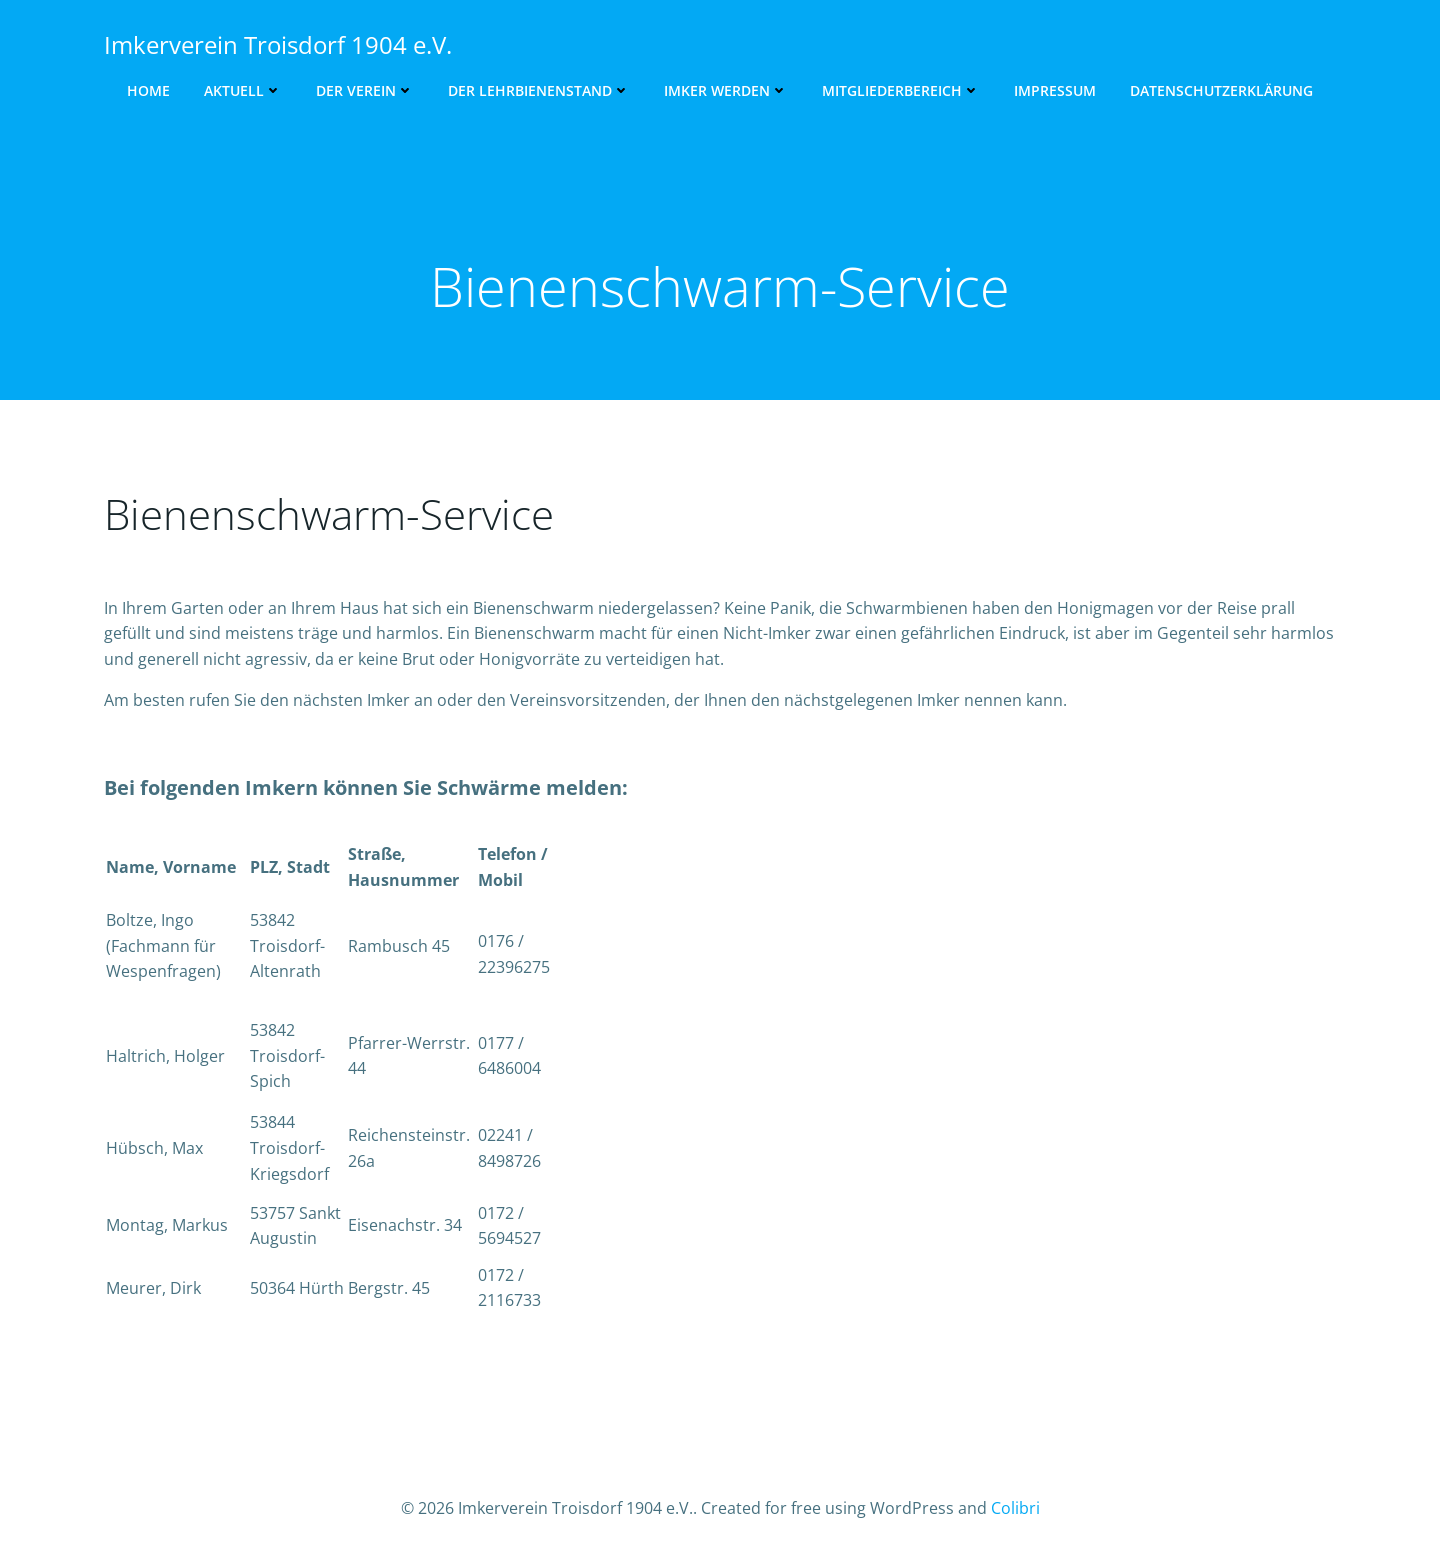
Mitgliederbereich (901, 90)
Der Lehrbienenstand (539, 90)
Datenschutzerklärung (1221, 90)
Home (148, 90)
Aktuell (243, 90)
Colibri (1015, 1508)
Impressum (1055, 90)
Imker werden (726, 90)
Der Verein (365, 90)
